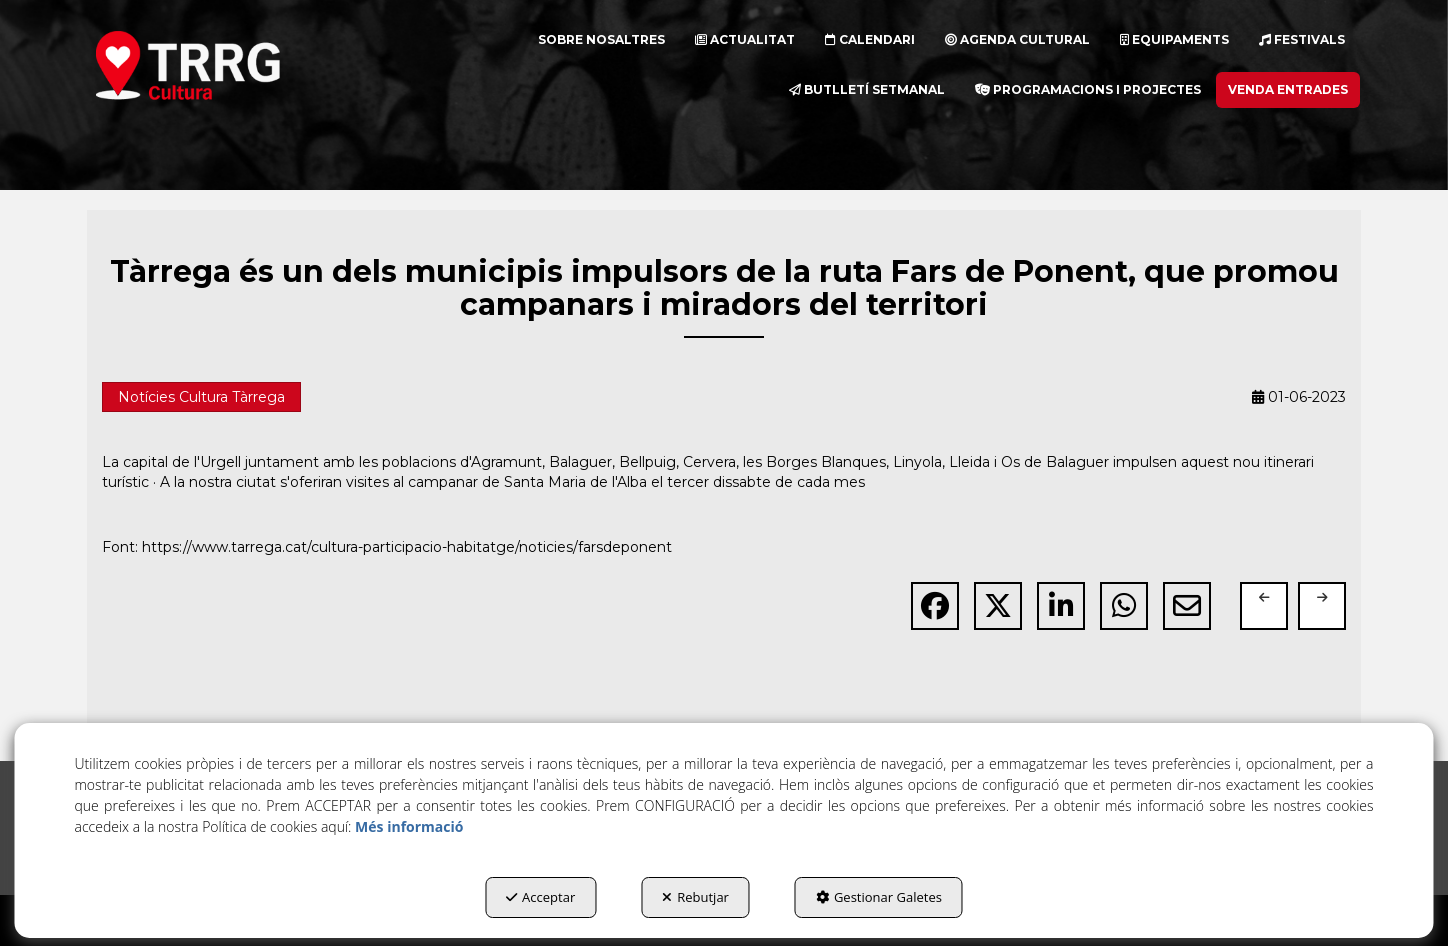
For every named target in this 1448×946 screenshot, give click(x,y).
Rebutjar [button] (695, 897)
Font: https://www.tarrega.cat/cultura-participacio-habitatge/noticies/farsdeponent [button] (387, 547)
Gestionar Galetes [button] (879, 897)
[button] (223, 65)
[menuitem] (601, 40)
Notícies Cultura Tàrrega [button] (201, 397)
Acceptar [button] (540, 897)
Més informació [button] (409, 826)
